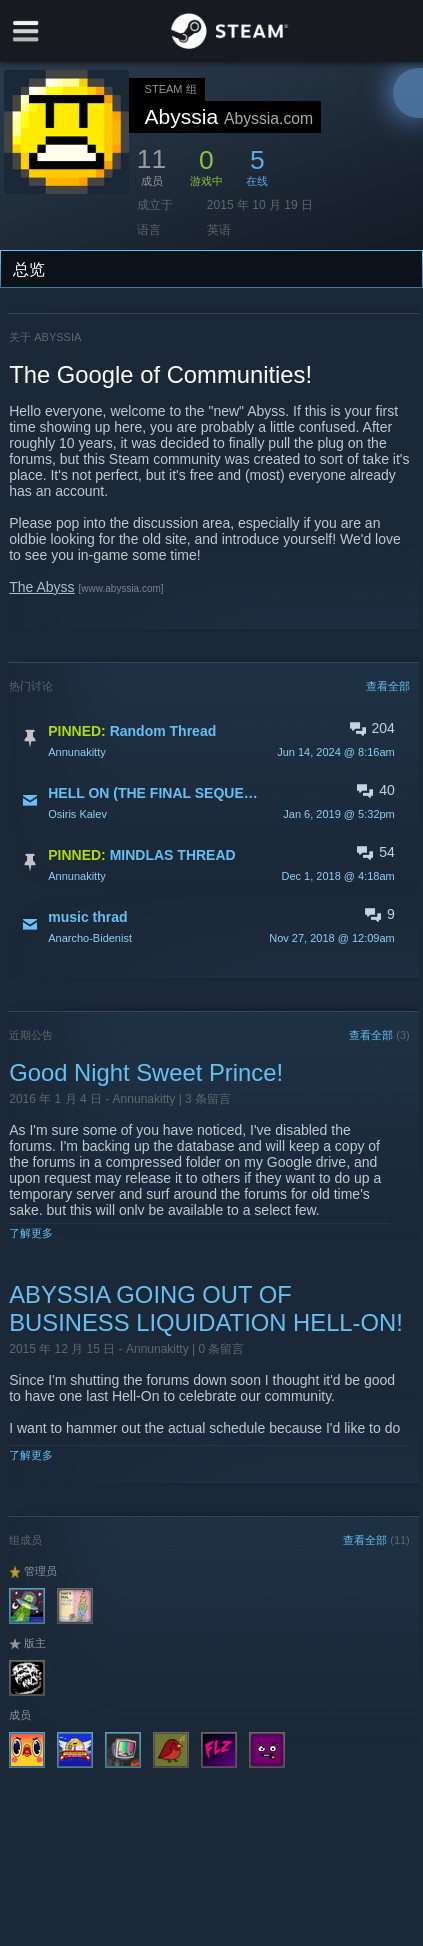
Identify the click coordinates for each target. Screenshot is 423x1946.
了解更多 (31, 1233)
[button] (209, 740)
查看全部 (388, 686)
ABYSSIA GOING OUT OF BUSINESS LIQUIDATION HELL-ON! (206, 1308)
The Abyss (41, 587)
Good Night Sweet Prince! (146, 1072)
